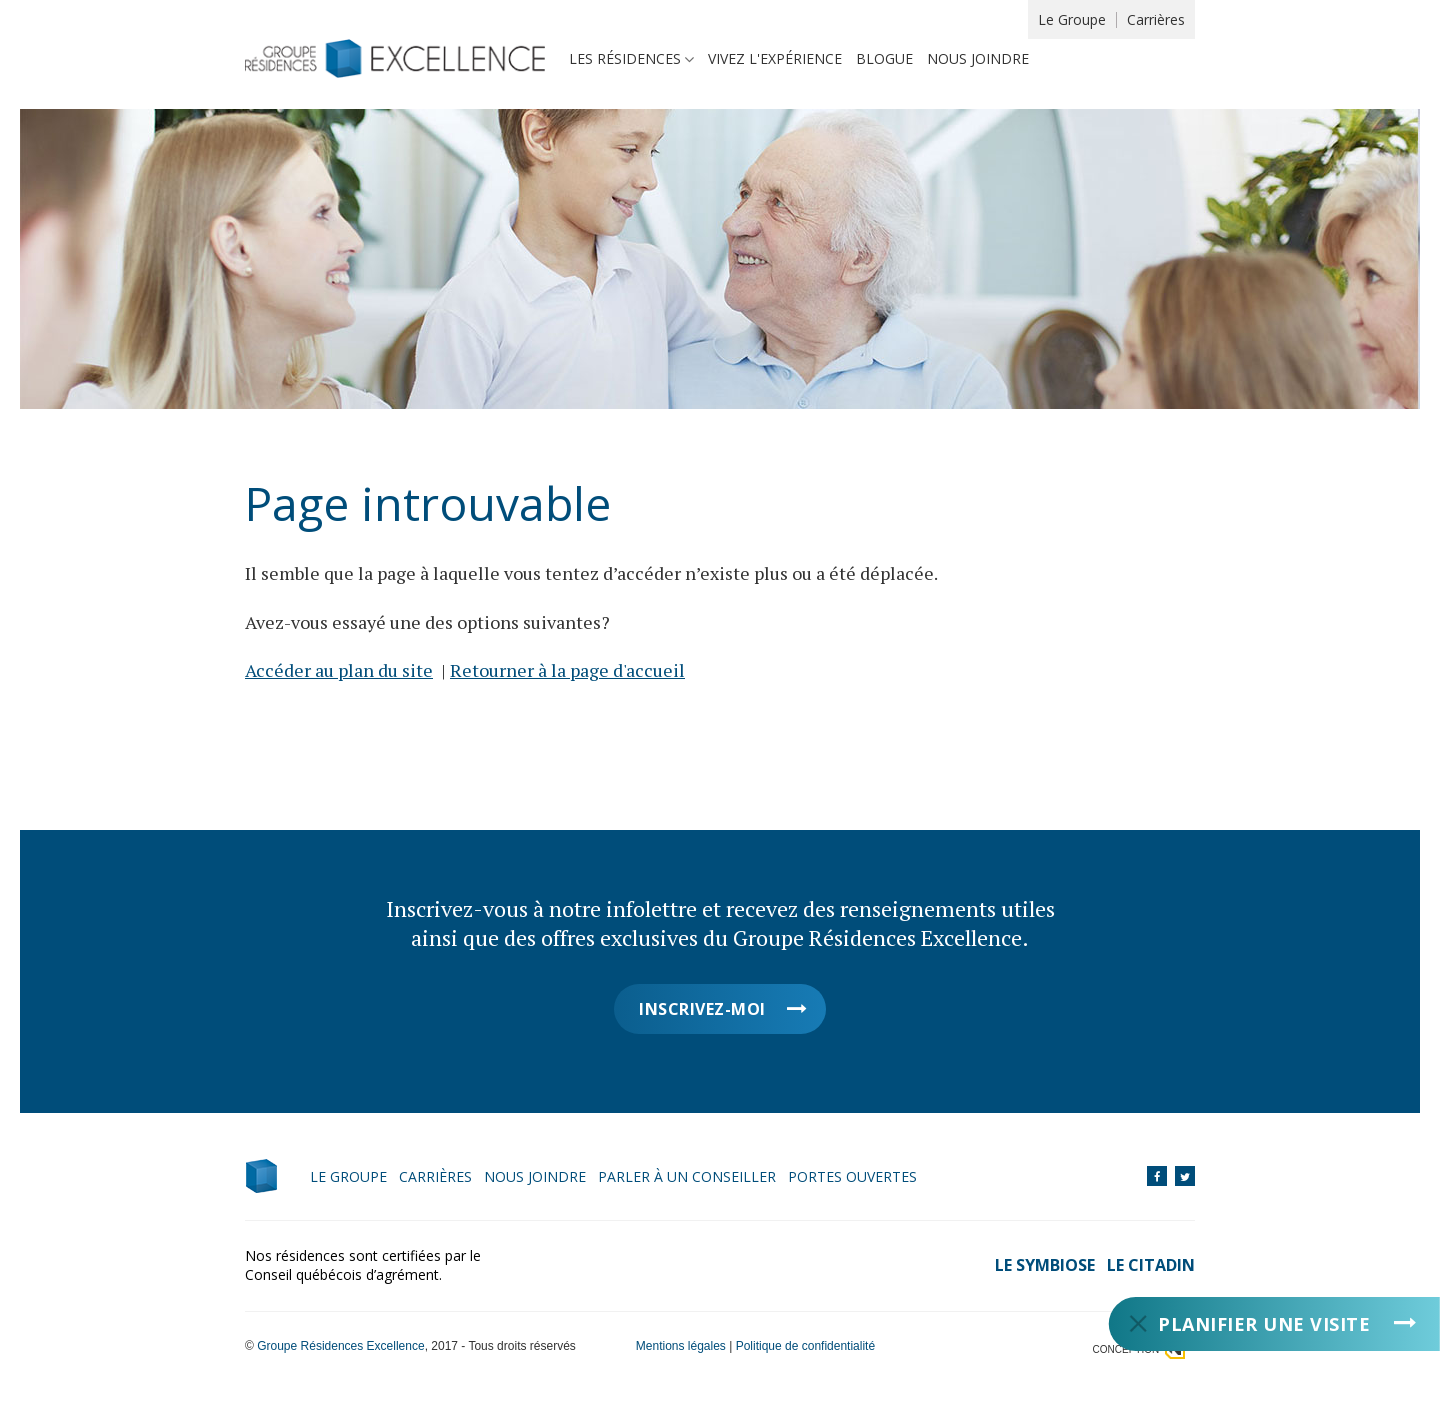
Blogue (884, 58)
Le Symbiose (1045, 1265)
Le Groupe (1072, 19)
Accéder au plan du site (339, 670)
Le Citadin (1151, 1265)
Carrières (1156, 19)
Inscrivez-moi (702, 1009)
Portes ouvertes (852, 1176)
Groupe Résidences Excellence (340, 1346)
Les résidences (625, 58)
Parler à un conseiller (687, 1176)
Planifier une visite (1264, 1324)
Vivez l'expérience (775, 58)
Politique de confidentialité (805, 1346)
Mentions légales (681, 1346)
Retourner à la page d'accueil (567, 670)
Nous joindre (978, 58)
